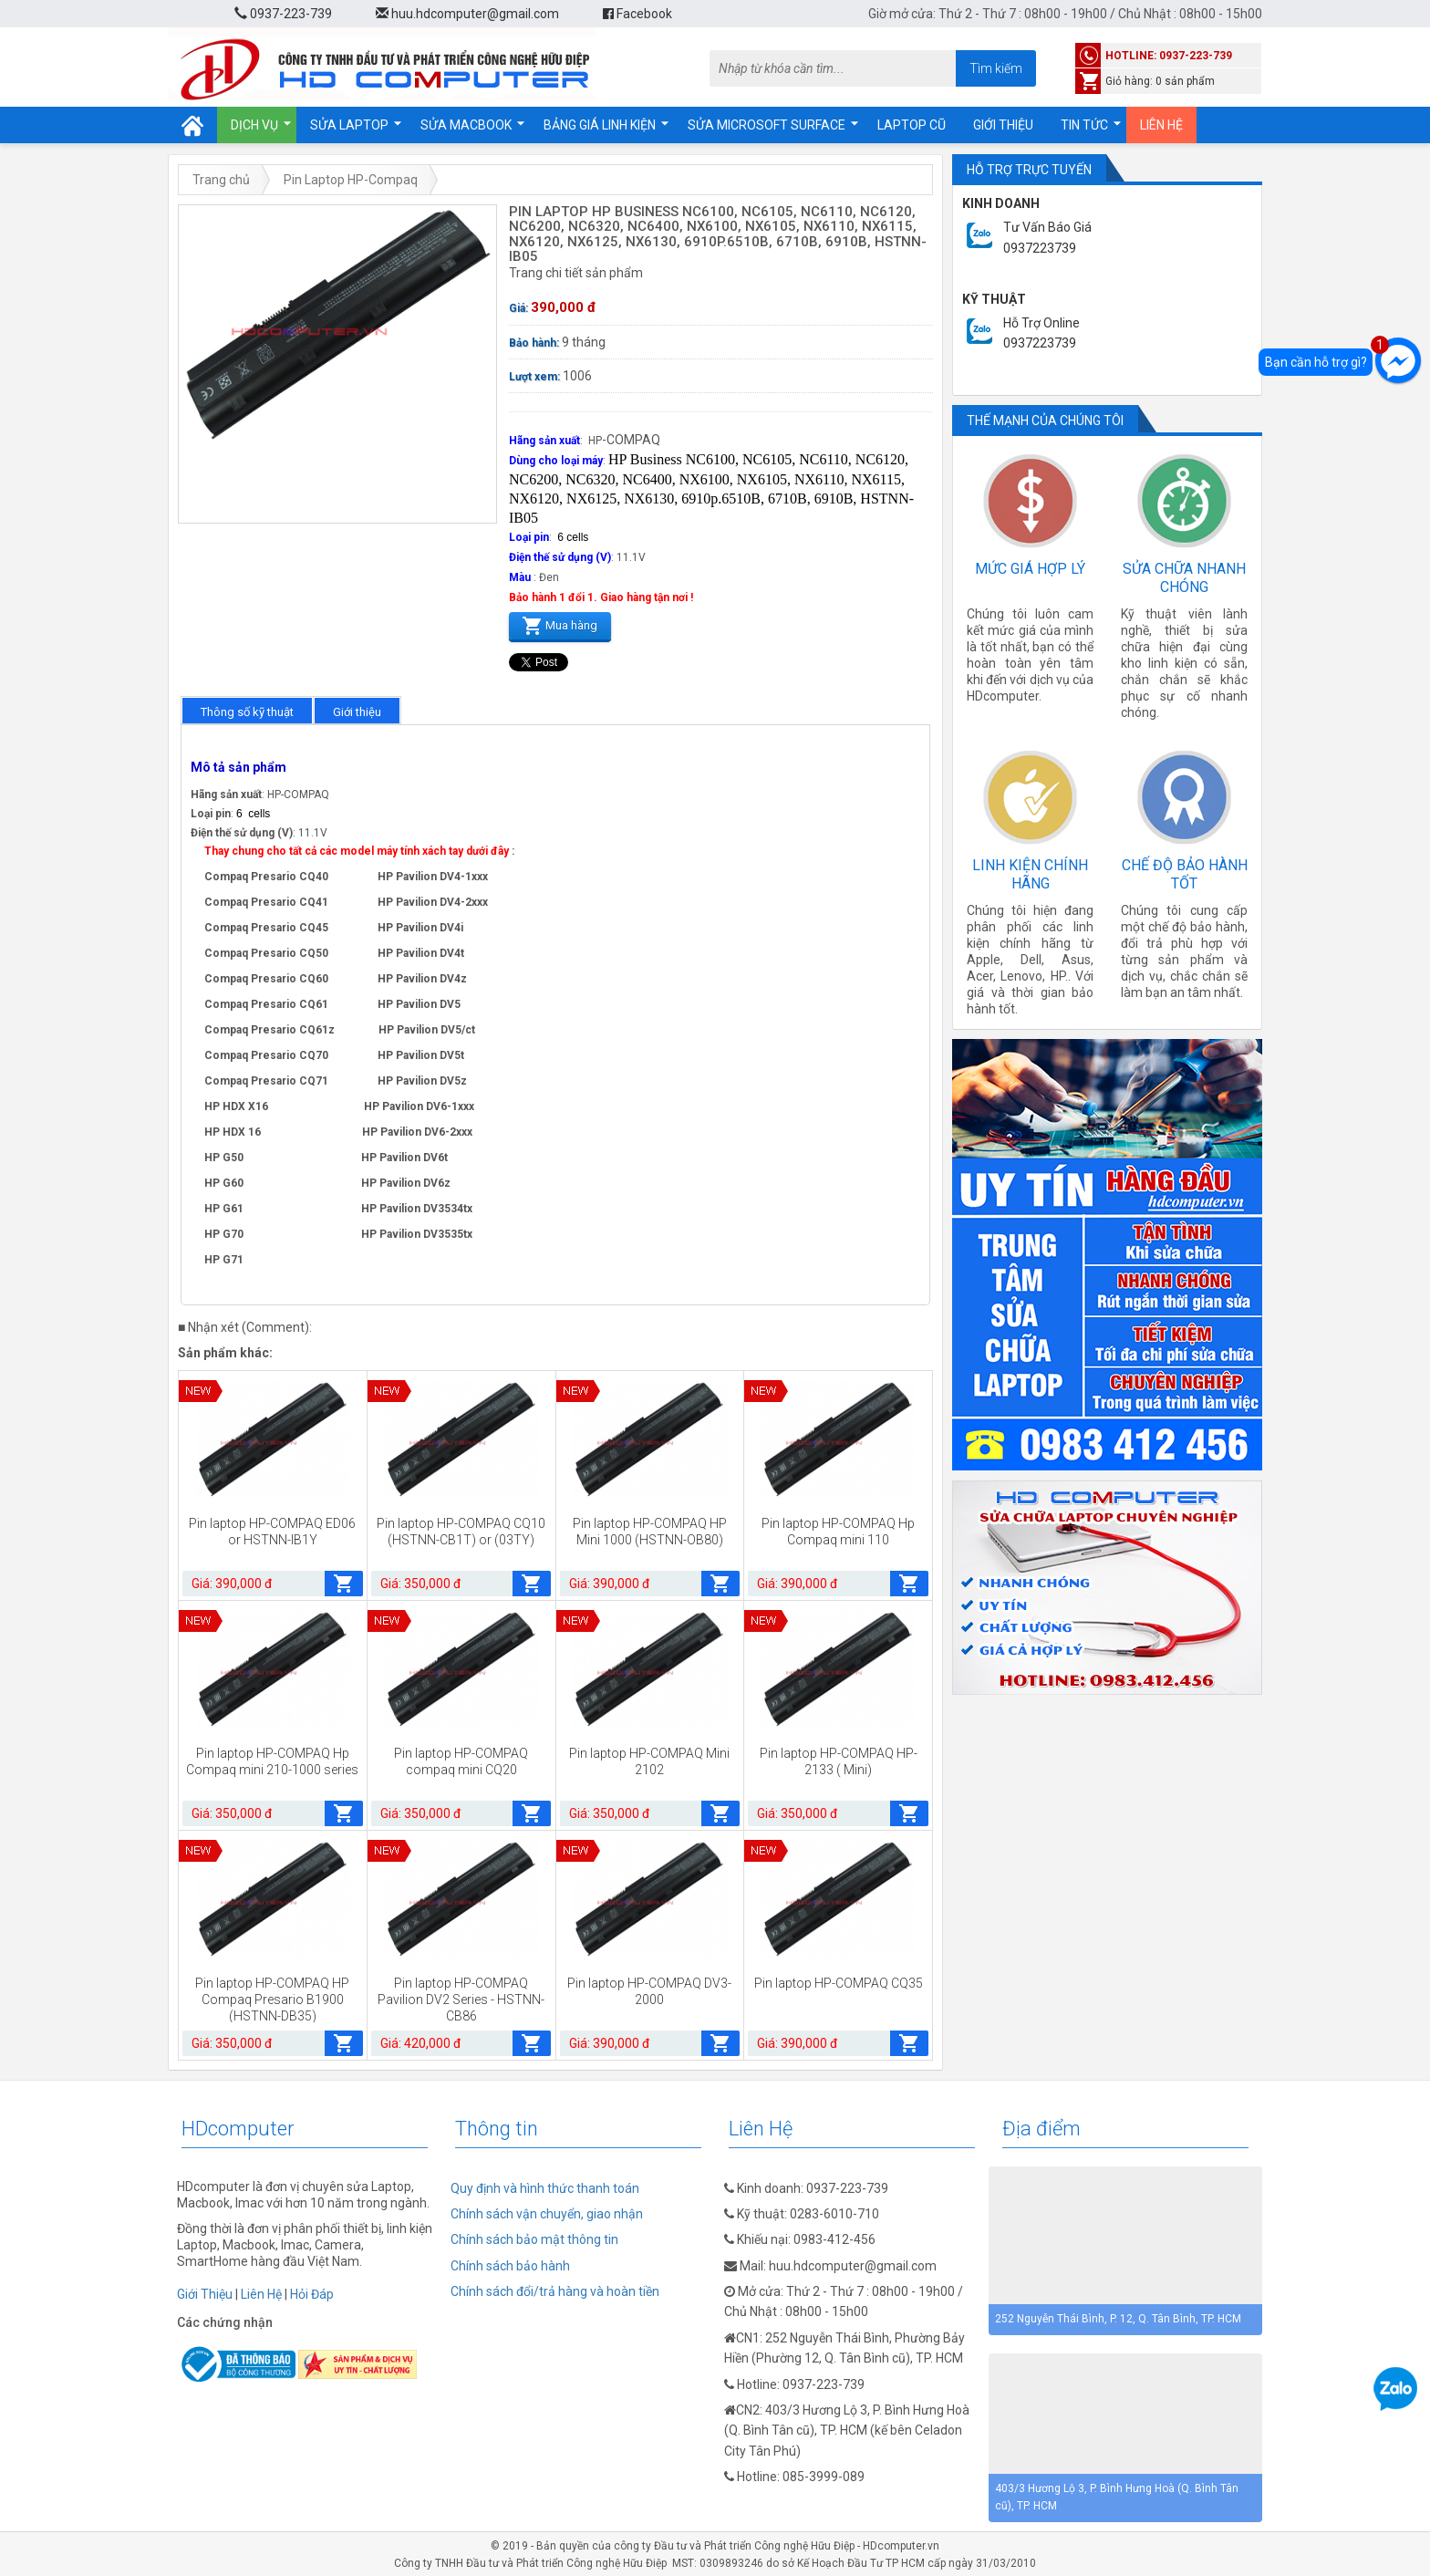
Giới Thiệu (205, 2294)
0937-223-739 (283, 13)
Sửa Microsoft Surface (766, 125)
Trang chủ (221, 179)
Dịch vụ (254, 125)
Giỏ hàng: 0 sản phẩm (1160, 81)
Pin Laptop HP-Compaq (351, 179)
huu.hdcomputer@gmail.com (467, 13)
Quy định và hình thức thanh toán (545, 2188)
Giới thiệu (1003, 125)
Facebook (637, 13)
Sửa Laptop (349, 125)
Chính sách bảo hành (510, 2266)
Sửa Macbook (466, 125)
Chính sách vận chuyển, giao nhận (547, 2214)
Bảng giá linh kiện (600, 125)
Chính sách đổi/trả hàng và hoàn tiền (555, 2291)
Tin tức (1084, 125)
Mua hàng (560, 624)
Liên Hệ (261, 2294)
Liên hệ (1161, 125)
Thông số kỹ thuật (247, 712)
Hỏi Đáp (312, 2294)
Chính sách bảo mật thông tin (534, 2239)
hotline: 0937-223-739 (1168, 55)
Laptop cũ (911, 125)
